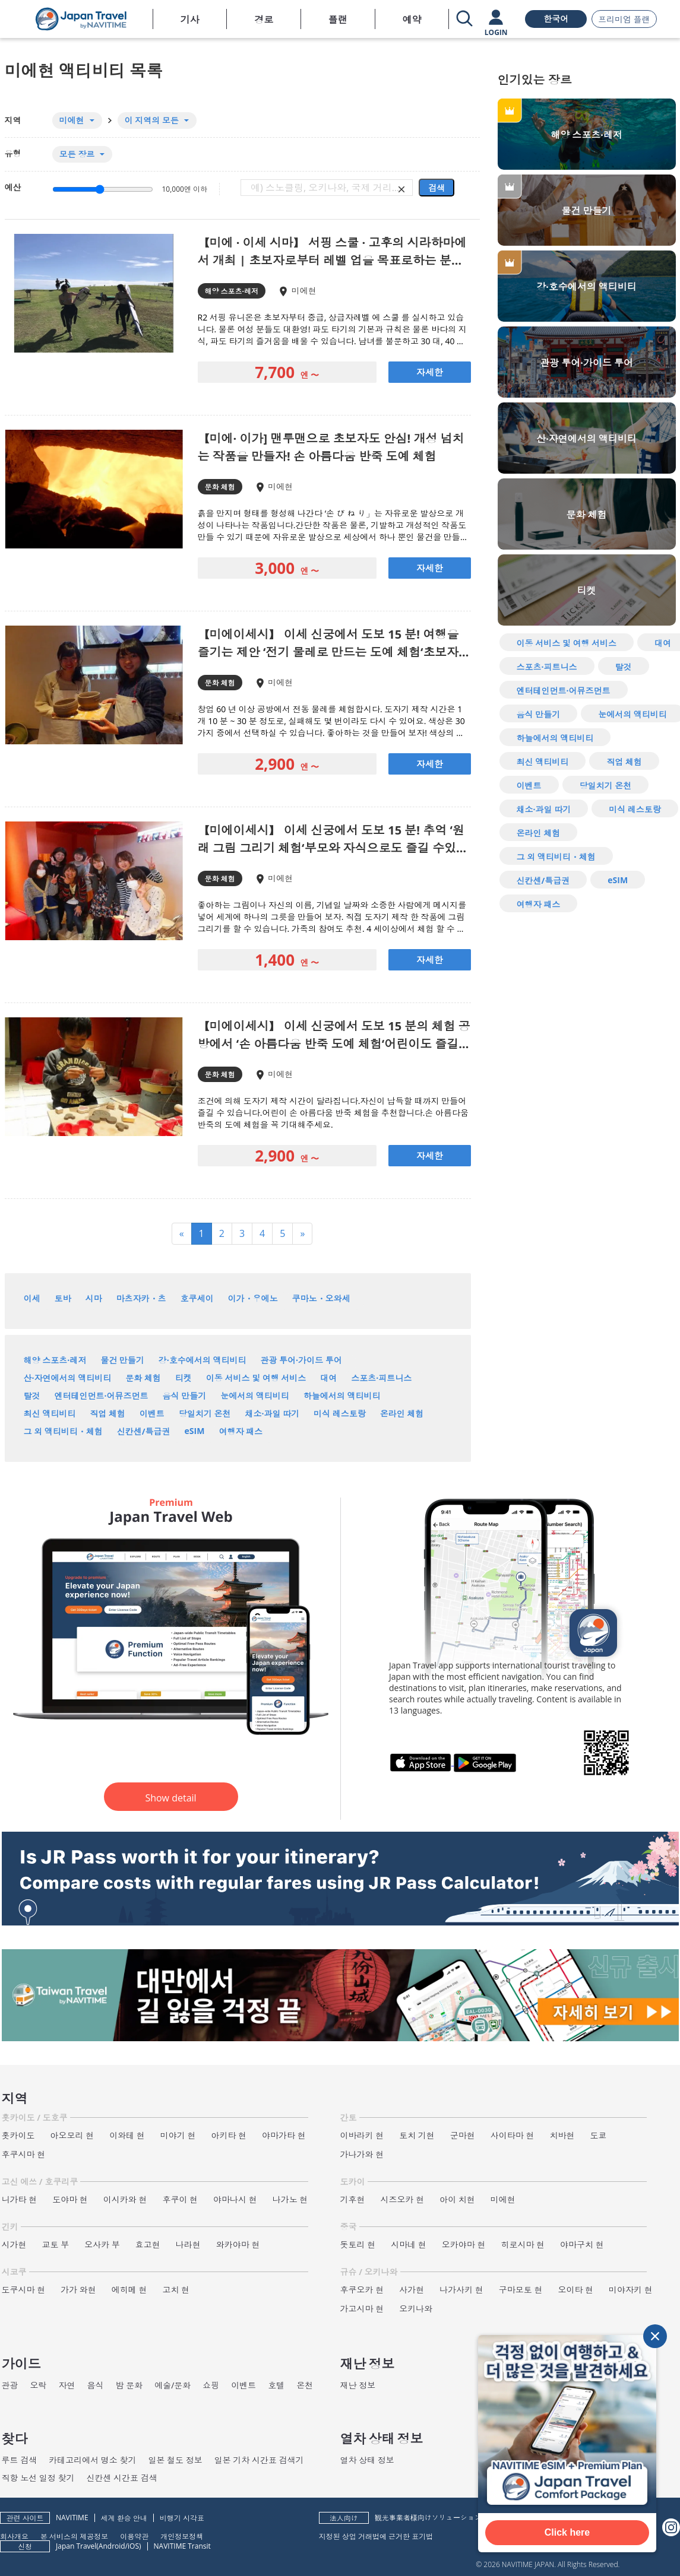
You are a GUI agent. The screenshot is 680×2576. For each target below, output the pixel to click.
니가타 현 (19, 2199)
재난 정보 (358, 2385)
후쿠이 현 (180, 2199)
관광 (10, 2385)
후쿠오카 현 (362, 2289)
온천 (304, 2385)
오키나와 (415, 2308)
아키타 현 (228, 2135)
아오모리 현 (72, 2135)
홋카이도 (18, 2135)
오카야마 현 (464, 2244)
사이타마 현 (512, 2135)
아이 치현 (457, 2199)
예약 (411, 19)
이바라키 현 (362, 2135)
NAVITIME (72, 2517)
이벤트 (243, 2385)
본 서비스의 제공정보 (74, 2535)
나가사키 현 (461, 2289)
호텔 (276, 2385)
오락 (38, 2385)
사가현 (411, 2289)
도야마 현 (70, 2199)
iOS (133, 2546)
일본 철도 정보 (175, 2460)
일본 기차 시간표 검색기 (259, 2460)
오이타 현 (575, 2289)
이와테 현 (127, 2135)
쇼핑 (211, 2385)
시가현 (14, 2244)
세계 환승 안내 (124, 2518)
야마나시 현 (235, 2199)
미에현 (503, 2199)
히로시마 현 (523, 2244)
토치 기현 (417, 2135)
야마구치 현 (582, 2244)
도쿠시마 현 (24, 2289)
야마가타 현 (284, 2135)
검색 (436, 187)
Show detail (170, 1797)
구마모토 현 (521, 2289)
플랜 (337, 19)
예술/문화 (172, 2385)
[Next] (302, 1234)
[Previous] (182, 1234)
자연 (67, 2385)
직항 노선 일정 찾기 (38, 2477)
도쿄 (598, 2135)
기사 (190, 19)
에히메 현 (129, 2289)
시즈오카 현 (403, 2199)
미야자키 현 (631, 2289)
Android (112, 2546)
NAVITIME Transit (182, 2546)
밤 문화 (129, 2385)
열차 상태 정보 (367, 2460)
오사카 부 (102, 2244)
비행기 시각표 (182, 2518)
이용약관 (134, 2535)
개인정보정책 (181, 2535)
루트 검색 (19, 2460)
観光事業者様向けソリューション (428, 2517)
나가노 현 (290, 2199)
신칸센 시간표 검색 (121, 2477)
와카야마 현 (238, 2244)
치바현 (561, 2135)
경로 (263, 19)
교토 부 (55, 2244)
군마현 (462, 2135)
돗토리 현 (358, 2244)
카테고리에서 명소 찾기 (92, 2460)
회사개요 (14, 2535)
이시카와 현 (125, 2199)
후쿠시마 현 (24, 2154)
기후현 (352, 2199)
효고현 (147, 2244)
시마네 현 (408, 2244)
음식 (95, 2385)
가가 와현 (78, 2289)
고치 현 (175, 2289)
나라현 (188, 2244)
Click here (567, 2532)
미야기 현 (178, 2135)
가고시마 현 (362, 2308)
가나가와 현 (362, 2154)
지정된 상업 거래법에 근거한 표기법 (376, 2535)
